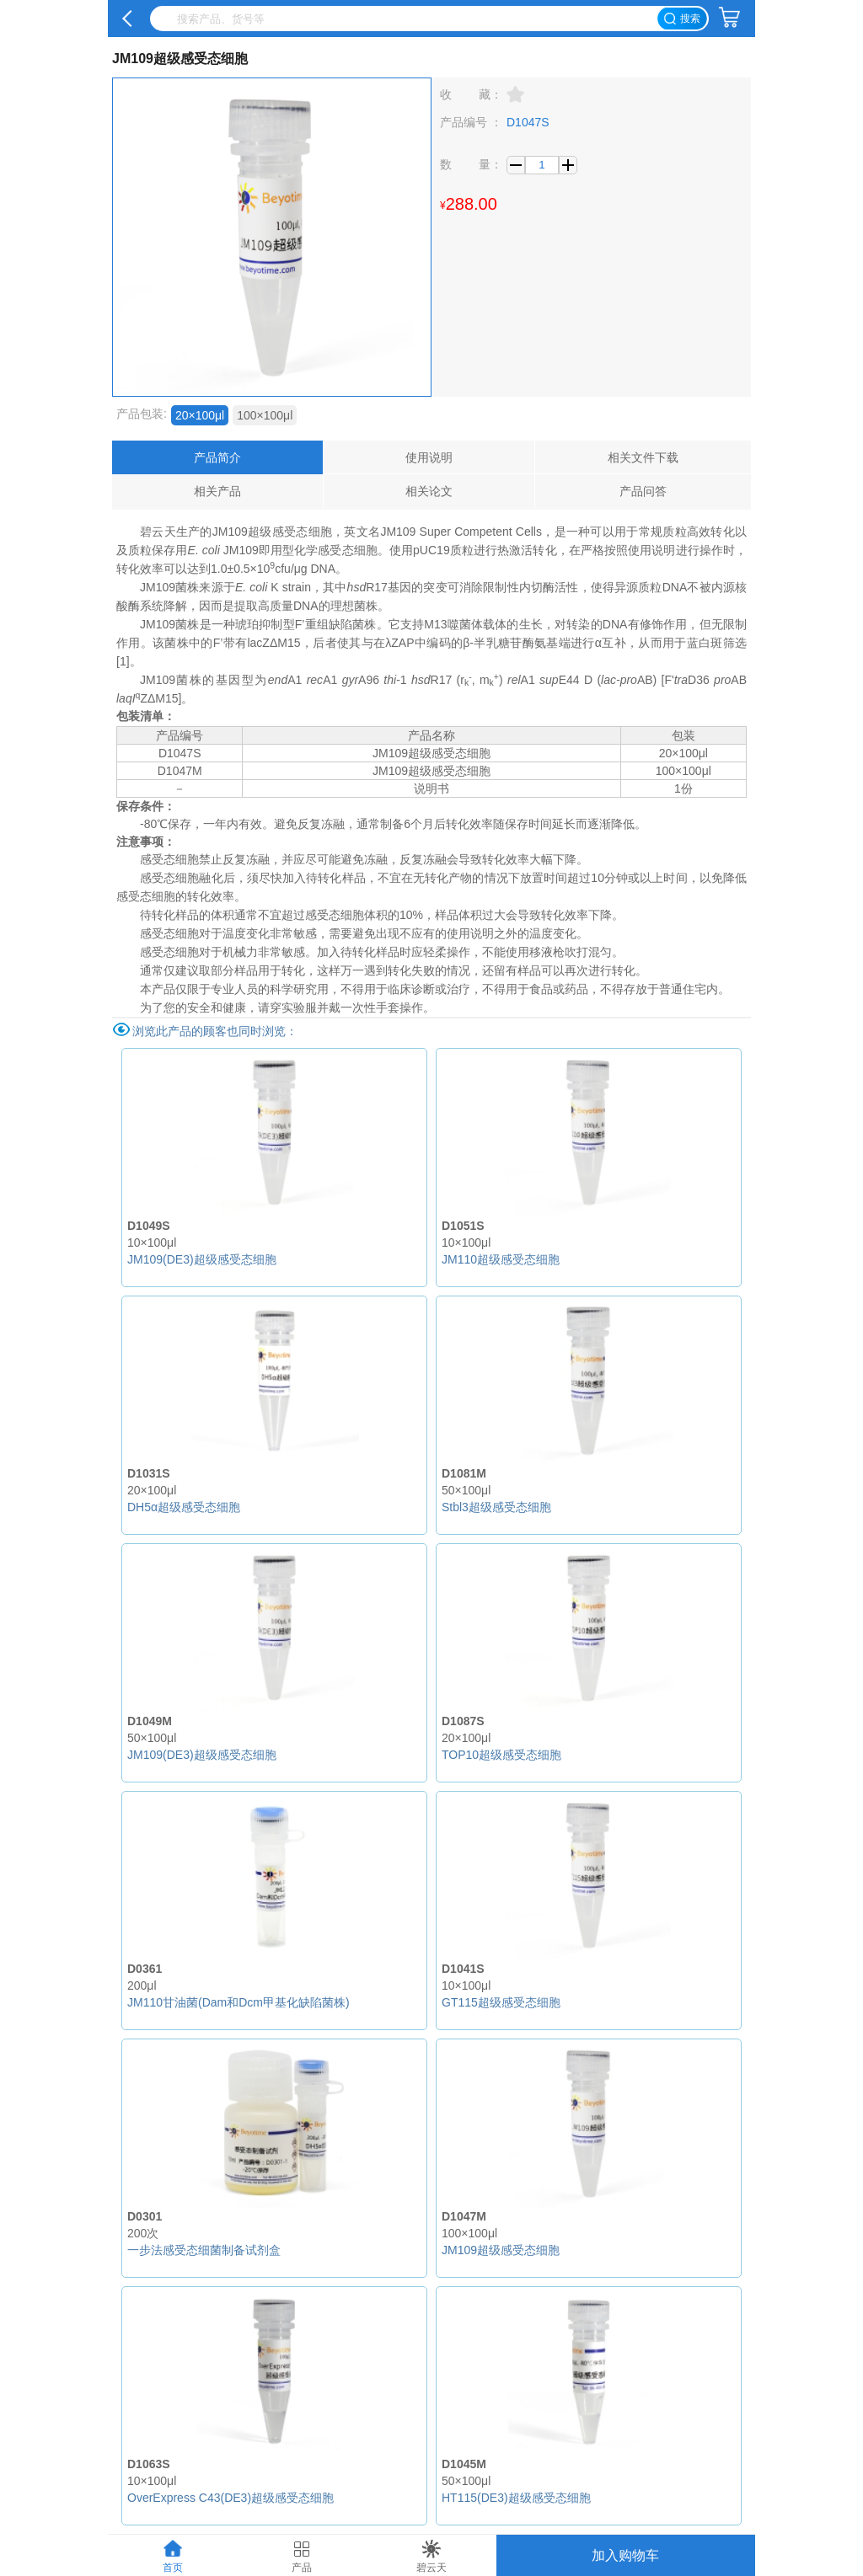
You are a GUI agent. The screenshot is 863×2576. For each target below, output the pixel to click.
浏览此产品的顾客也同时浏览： (214, 1031)
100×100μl (264, 415)
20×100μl (199, 415)
